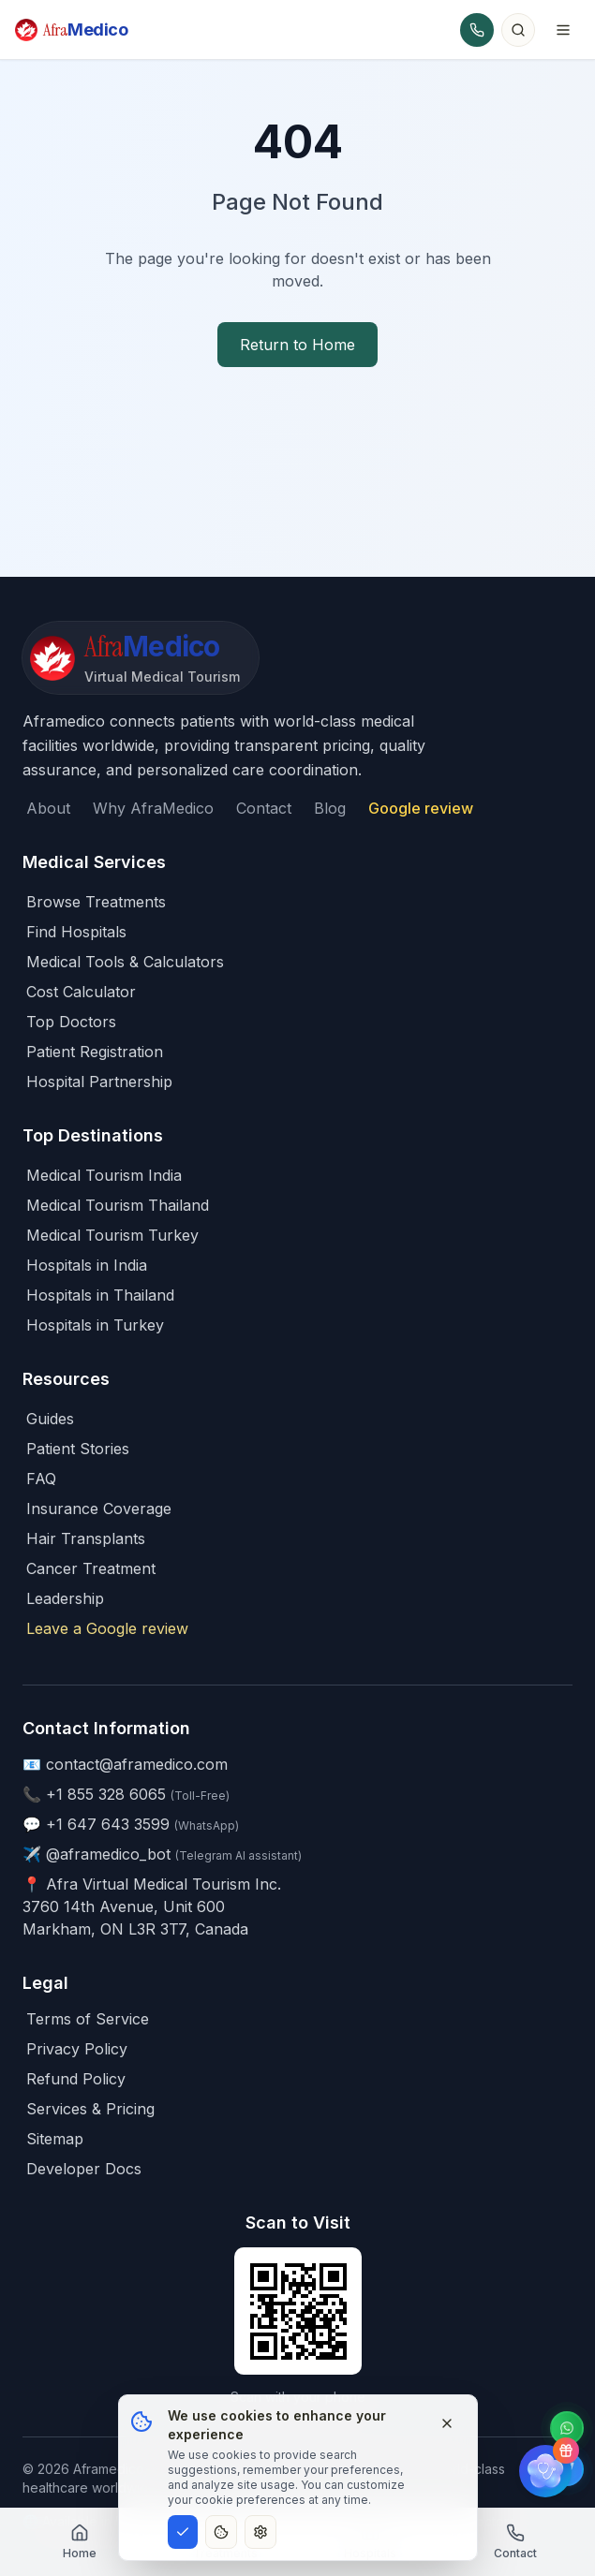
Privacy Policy (76, 2048)
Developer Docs (83, 2168)
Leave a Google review (107, 1628)
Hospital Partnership (99, 1081)
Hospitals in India (86, 1265)
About (48, 808)
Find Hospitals (76, 931)
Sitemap (54, 2138)
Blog (330, 808)
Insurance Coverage (98, 1508)
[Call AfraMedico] (477, 30)
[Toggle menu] (563, 30)
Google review (420, 808)
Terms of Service (87, 2018)
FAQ (41, 1478)
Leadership (65, 1598)
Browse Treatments (96, 901)
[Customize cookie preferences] (260, 2532)
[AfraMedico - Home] (140, 658)
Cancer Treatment (91, 1568)
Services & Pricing (90, 2108)
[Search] (518, 30)
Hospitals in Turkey (95, 1325)
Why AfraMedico (153, 808)
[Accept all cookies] (183, 2532)
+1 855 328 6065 (106, 1794)
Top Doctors (71, 1021)
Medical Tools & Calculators (125, 961)
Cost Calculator (81, 991)
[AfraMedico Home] (71, 30)
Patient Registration (94, 1051)
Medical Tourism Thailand (117, 1205)
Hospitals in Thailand (100, 1295)
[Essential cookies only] (221, 2532)
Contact (263, 808)
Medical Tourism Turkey (112, 1235)
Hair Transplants (85, 1538)
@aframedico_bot (108, 1854)
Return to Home (297, 344)
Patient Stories (77, 1448)
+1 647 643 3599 (108, 1824)
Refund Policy (76, 2078)
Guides (50, 1418)
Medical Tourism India (104, 1175)
